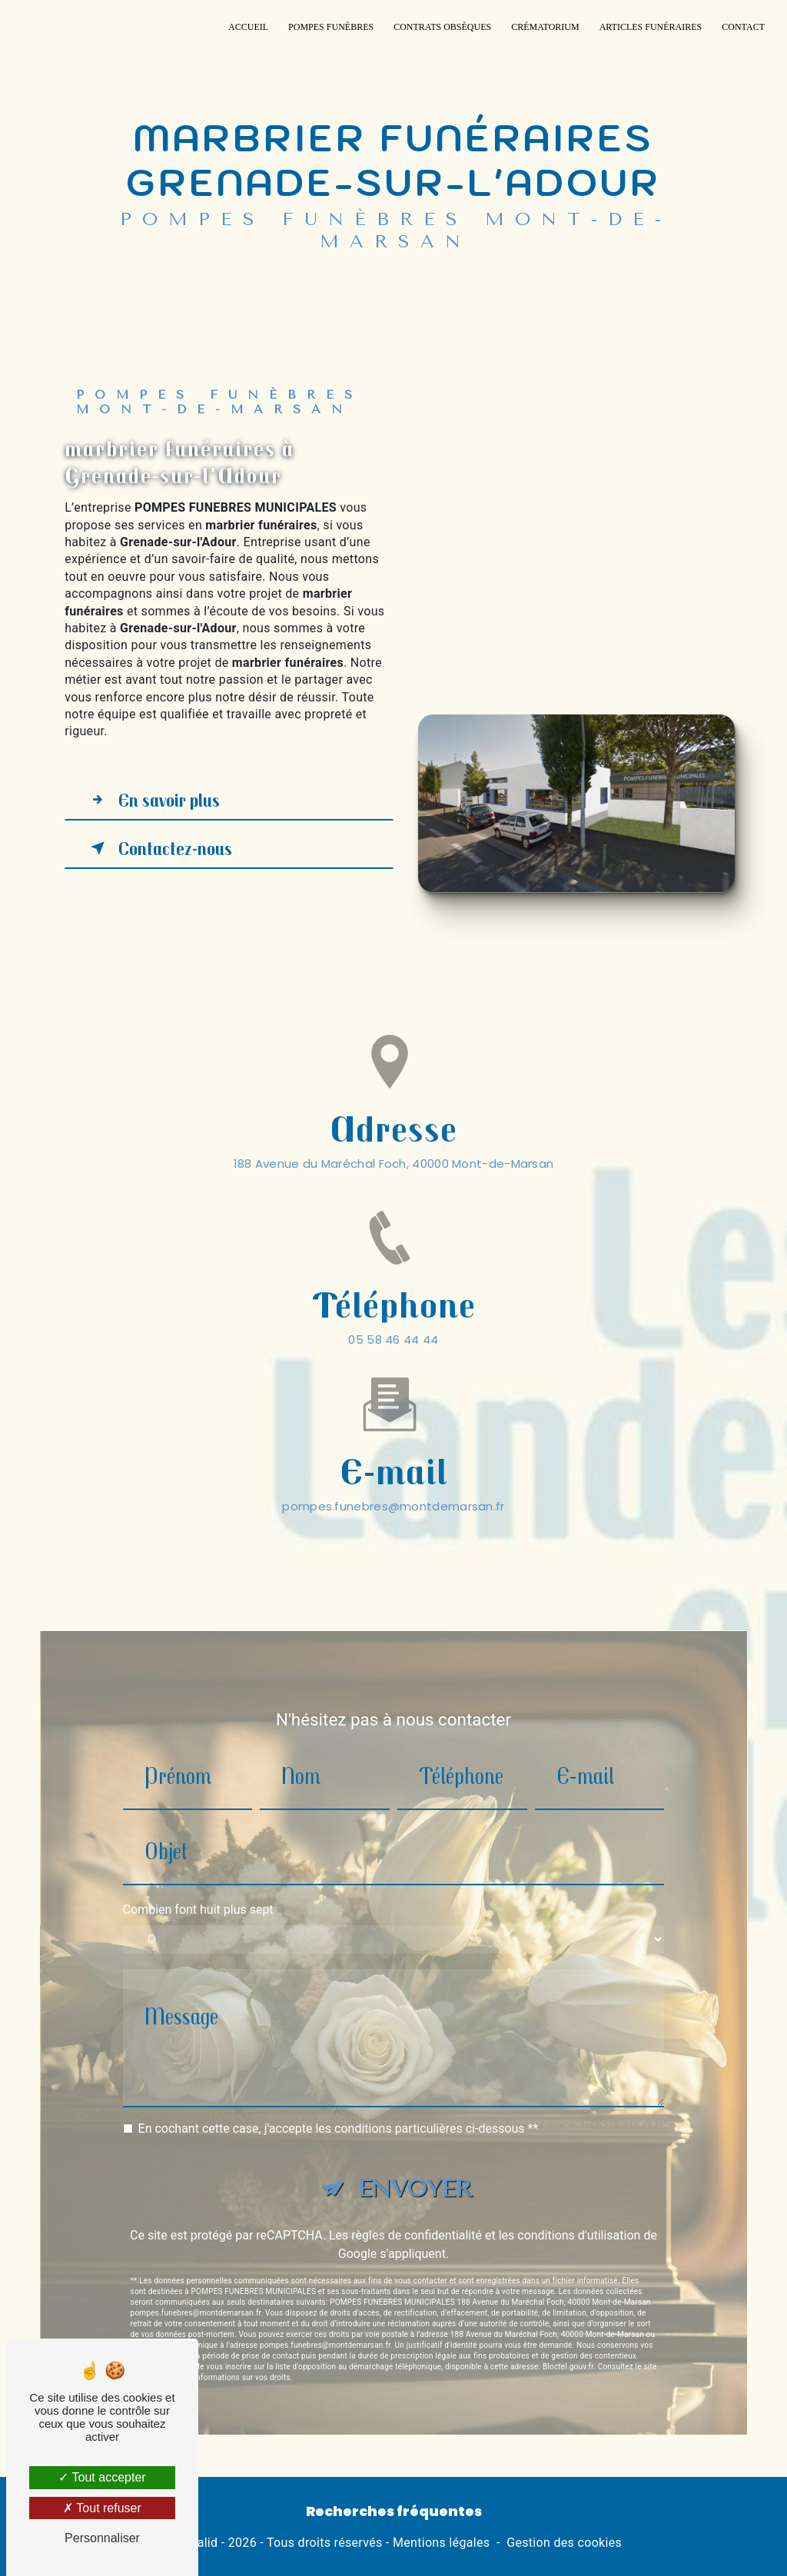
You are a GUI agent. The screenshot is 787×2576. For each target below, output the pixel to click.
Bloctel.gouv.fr (568, 2346)
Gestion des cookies (564, 2542)
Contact (743, 27)
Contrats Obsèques (442, 27)
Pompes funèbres (331, 27)
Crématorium (545, 27)
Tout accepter (101, 2477)
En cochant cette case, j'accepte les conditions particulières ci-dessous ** (338, 2107)
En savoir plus (152, 800)
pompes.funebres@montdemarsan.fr (393, 1485)
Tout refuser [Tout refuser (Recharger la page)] (102, 2508)
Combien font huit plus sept (198, 1889)
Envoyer (414, 2168)
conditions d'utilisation (578, 2214)
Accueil (248, 27)
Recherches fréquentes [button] (394, 2511)
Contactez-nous (158, 848)
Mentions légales (441, 2542)
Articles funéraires (650, 27)
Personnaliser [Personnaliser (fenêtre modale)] (102, 2538)
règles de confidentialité (416, 2214)
